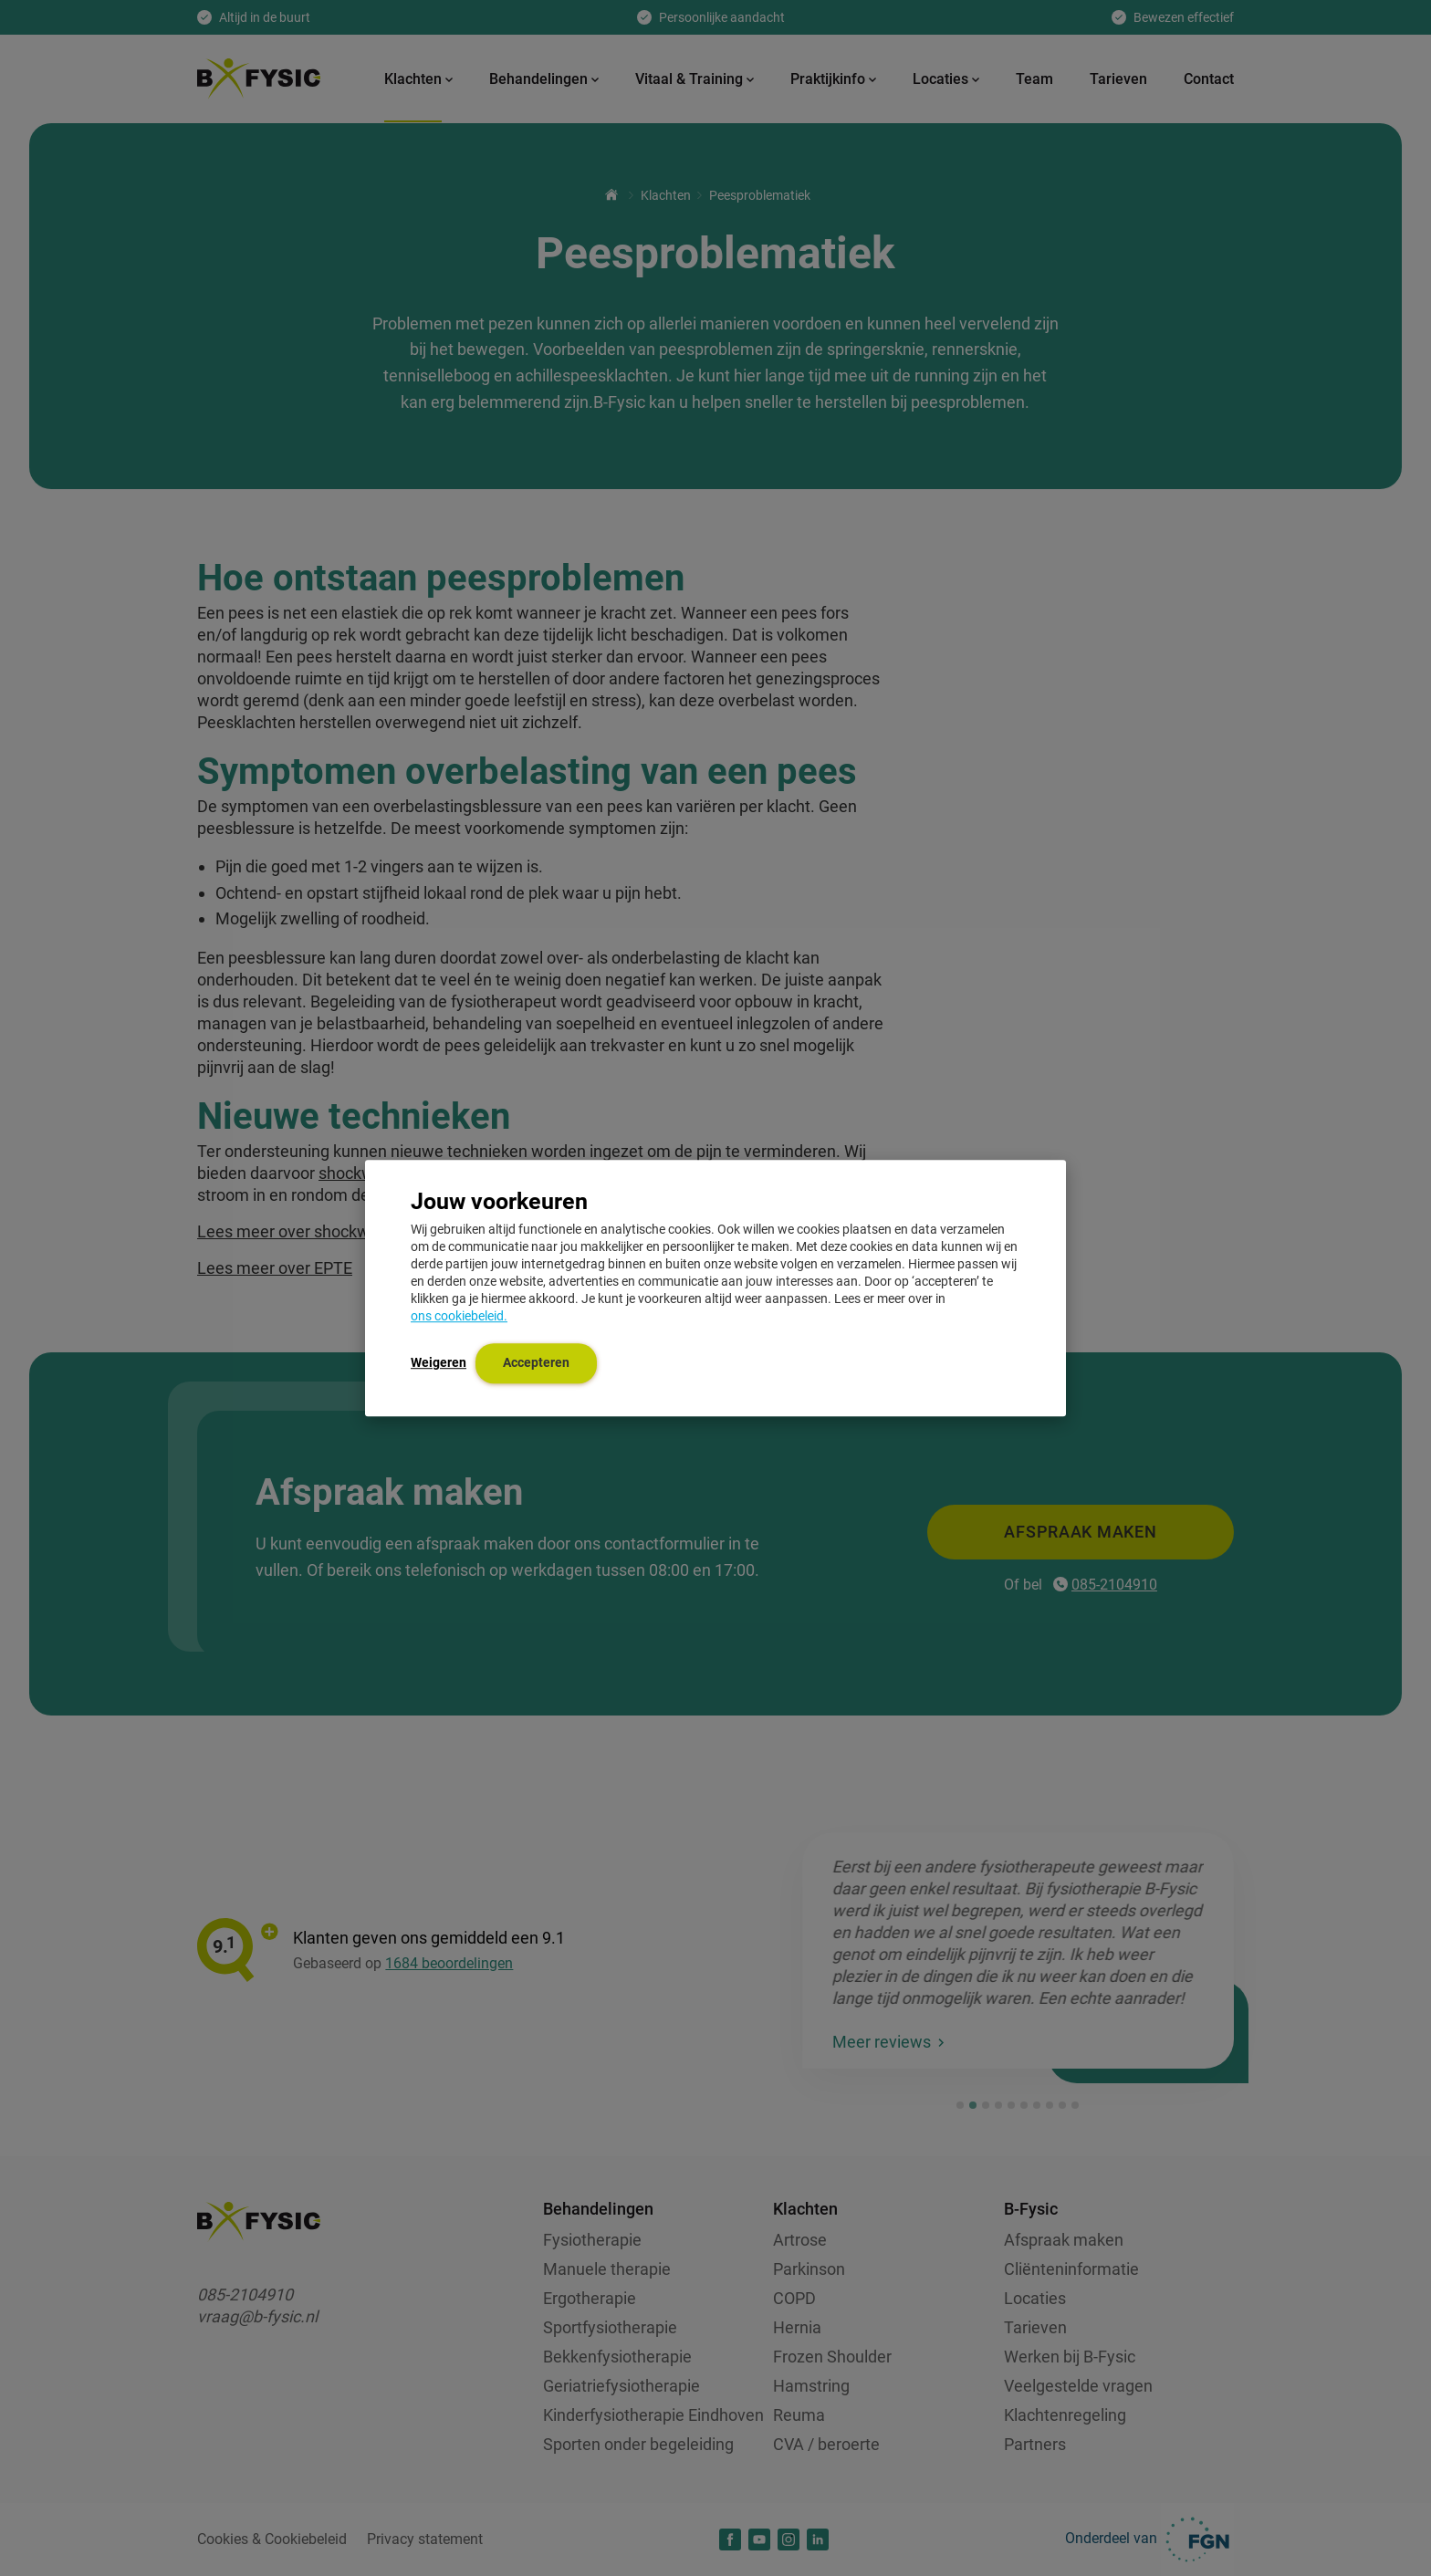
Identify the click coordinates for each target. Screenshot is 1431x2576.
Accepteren (536, 1362)
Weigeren (438, 1362)
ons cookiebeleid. (459, 1316)
